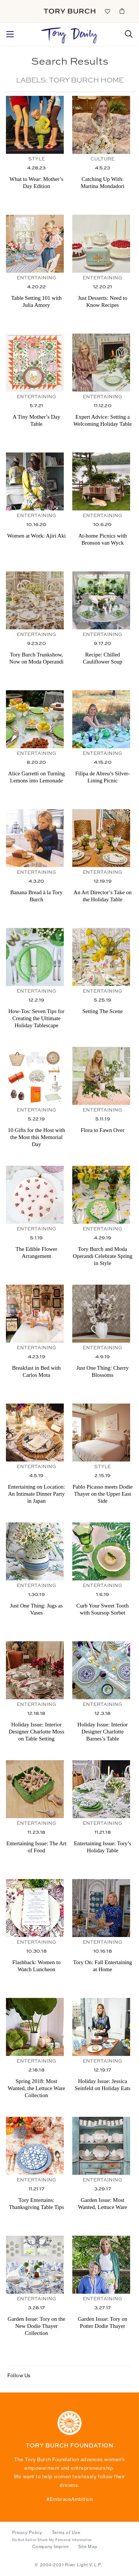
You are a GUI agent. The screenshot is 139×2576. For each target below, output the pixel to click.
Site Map (87, 2546)
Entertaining (36, 278)
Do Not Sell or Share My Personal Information (52, 2540)
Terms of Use (66, 2532)
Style (36, 159)
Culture (102, 159)
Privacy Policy (27, 2532)
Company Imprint (50, 2546)
